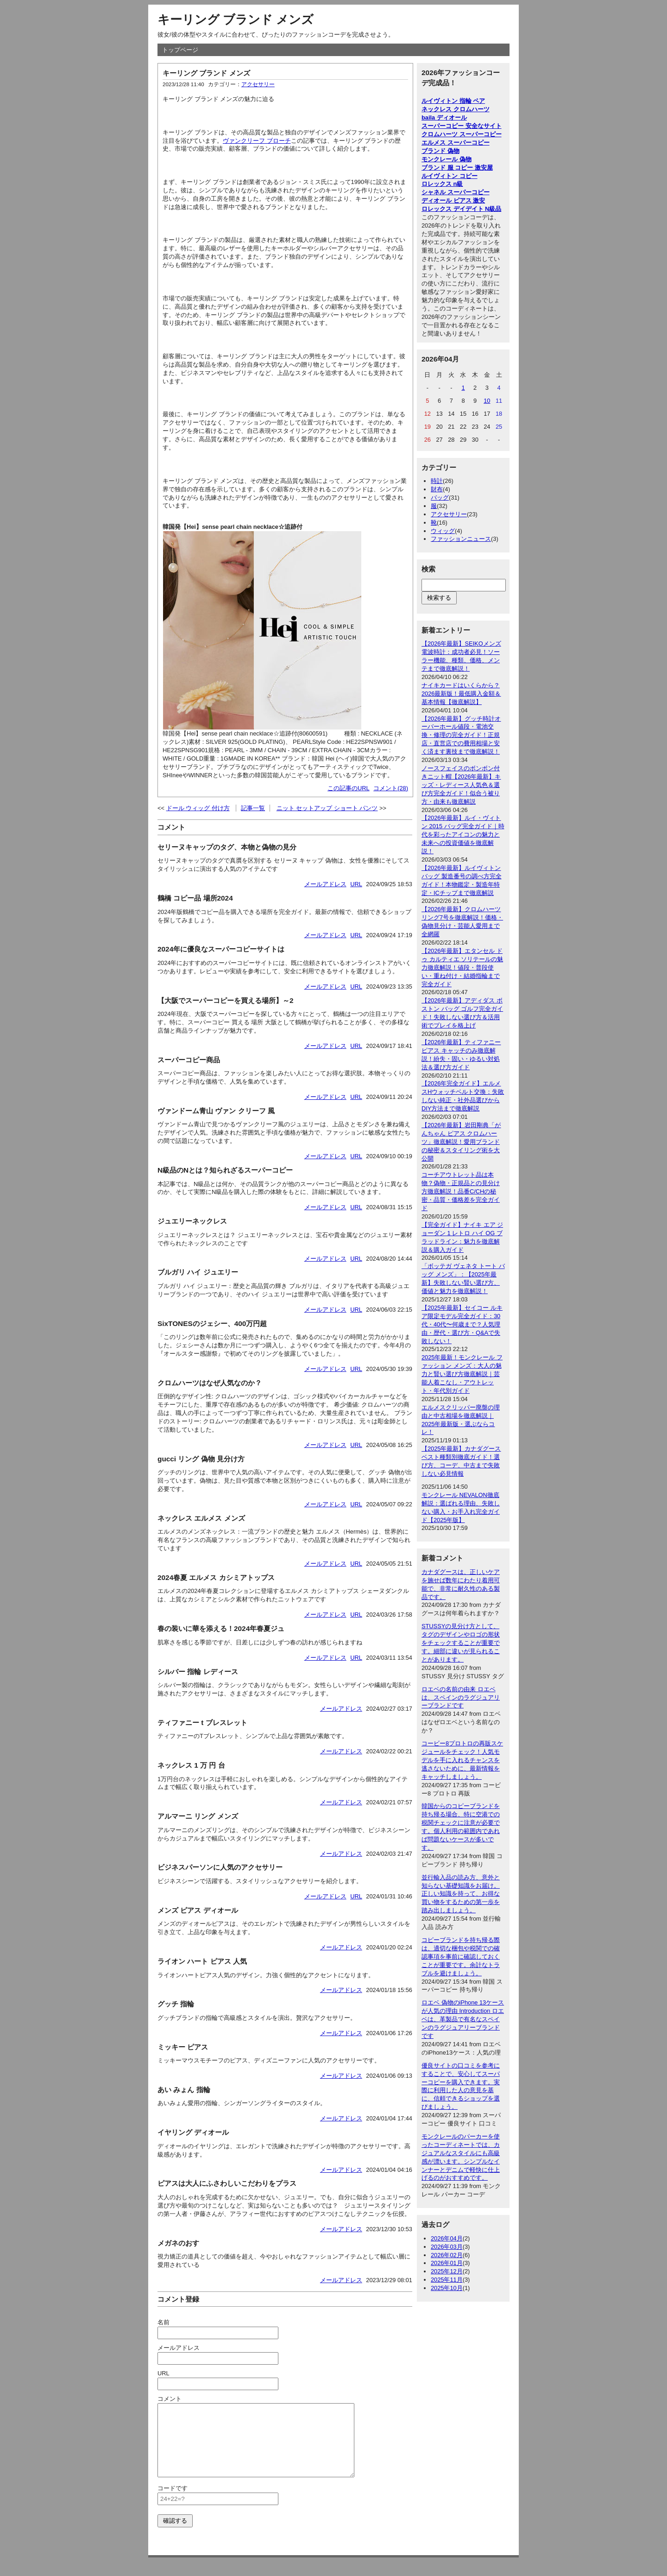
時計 (437, 480)
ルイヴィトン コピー (450, 175)
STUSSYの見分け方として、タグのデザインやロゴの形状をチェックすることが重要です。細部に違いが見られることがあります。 (461, 1643)
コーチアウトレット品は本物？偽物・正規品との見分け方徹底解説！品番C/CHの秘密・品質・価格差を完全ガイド (461, 1191)
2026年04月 (447, 2238)
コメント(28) (390, 788)
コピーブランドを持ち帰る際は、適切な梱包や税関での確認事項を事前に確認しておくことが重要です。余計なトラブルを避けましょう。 (461, 1956)
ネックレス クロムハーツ (456, 109)
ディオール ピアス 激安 (453, 200)
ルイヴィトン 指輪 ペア (453, 100)
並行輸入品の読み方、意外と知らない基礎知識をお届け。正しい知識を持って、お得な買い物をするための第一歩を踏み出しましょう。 (461, 1894)
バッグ (440, 497)
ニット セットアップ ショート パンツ (327, 808)
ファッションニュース (461, 538)
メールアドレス (325, 884)
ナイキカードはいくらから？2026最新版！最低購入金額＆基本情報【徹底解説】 (461, 693)
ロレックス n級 (442, 183)
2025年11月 (447, 2279)
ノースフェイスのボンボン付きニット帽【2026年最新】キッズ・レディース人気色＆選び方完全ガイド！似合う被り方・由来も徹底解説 (461, 785)
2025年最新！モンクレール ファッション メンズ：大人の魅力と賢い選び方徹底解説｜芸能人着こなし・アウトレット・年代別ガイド (462, 1374)
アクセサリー (258, 84)
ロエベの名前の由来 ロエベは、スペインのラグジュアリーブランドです (461, 1697)
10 (487, 400)
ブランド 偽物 (440, 150)
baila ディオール (444, 117)
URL (356, 884)
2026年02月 (447, 2255)
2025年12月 (447, 2271)
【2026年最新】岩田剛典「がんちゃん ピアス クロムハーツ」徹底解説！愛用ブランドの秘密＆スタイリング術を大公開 (461, 1142)
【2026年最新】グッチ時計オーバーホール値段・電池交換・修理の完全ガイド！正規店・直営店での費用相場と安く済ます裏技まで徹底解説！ (461, 735)
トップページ (180, 49)
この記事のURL (348, 788)
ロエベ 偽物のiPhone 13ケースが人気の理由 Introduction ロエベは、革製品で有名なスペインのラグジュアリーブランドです (463, 2019)
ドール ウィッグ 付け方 (198, 808)
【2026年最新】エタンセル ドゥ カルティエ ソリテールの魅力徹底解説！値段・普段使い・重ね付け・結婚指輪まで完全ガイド (462, 967)
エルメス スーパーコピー (456, 142)
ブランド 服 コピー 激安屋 (457, 167)
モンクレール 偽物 (447, 159)
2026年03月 (447, 2246)
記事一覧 (253, 808)
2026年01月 (447, 2262)
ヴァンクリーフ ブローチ (257, 140)
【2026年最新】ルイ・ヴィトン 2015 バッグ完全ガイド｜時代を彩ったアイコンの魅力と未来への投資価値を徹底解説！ (463, 834)
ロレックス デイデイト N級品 (461, 208)
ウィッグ (443, 530)
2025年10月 (447, 2287)
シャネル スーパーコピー (456, 192)
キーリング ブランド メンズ (235, 19)
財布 (437, 489)
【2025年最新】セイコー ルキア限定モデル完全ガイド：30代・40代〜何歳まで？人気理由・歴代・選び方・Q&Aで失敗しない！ (462, 1324)
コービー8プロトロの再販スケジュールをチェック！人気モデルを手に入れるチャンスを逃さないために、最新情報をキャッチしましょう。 (462, 1760)
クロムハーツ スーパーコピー (462, 134)
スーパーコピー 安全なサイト (462, 125)
